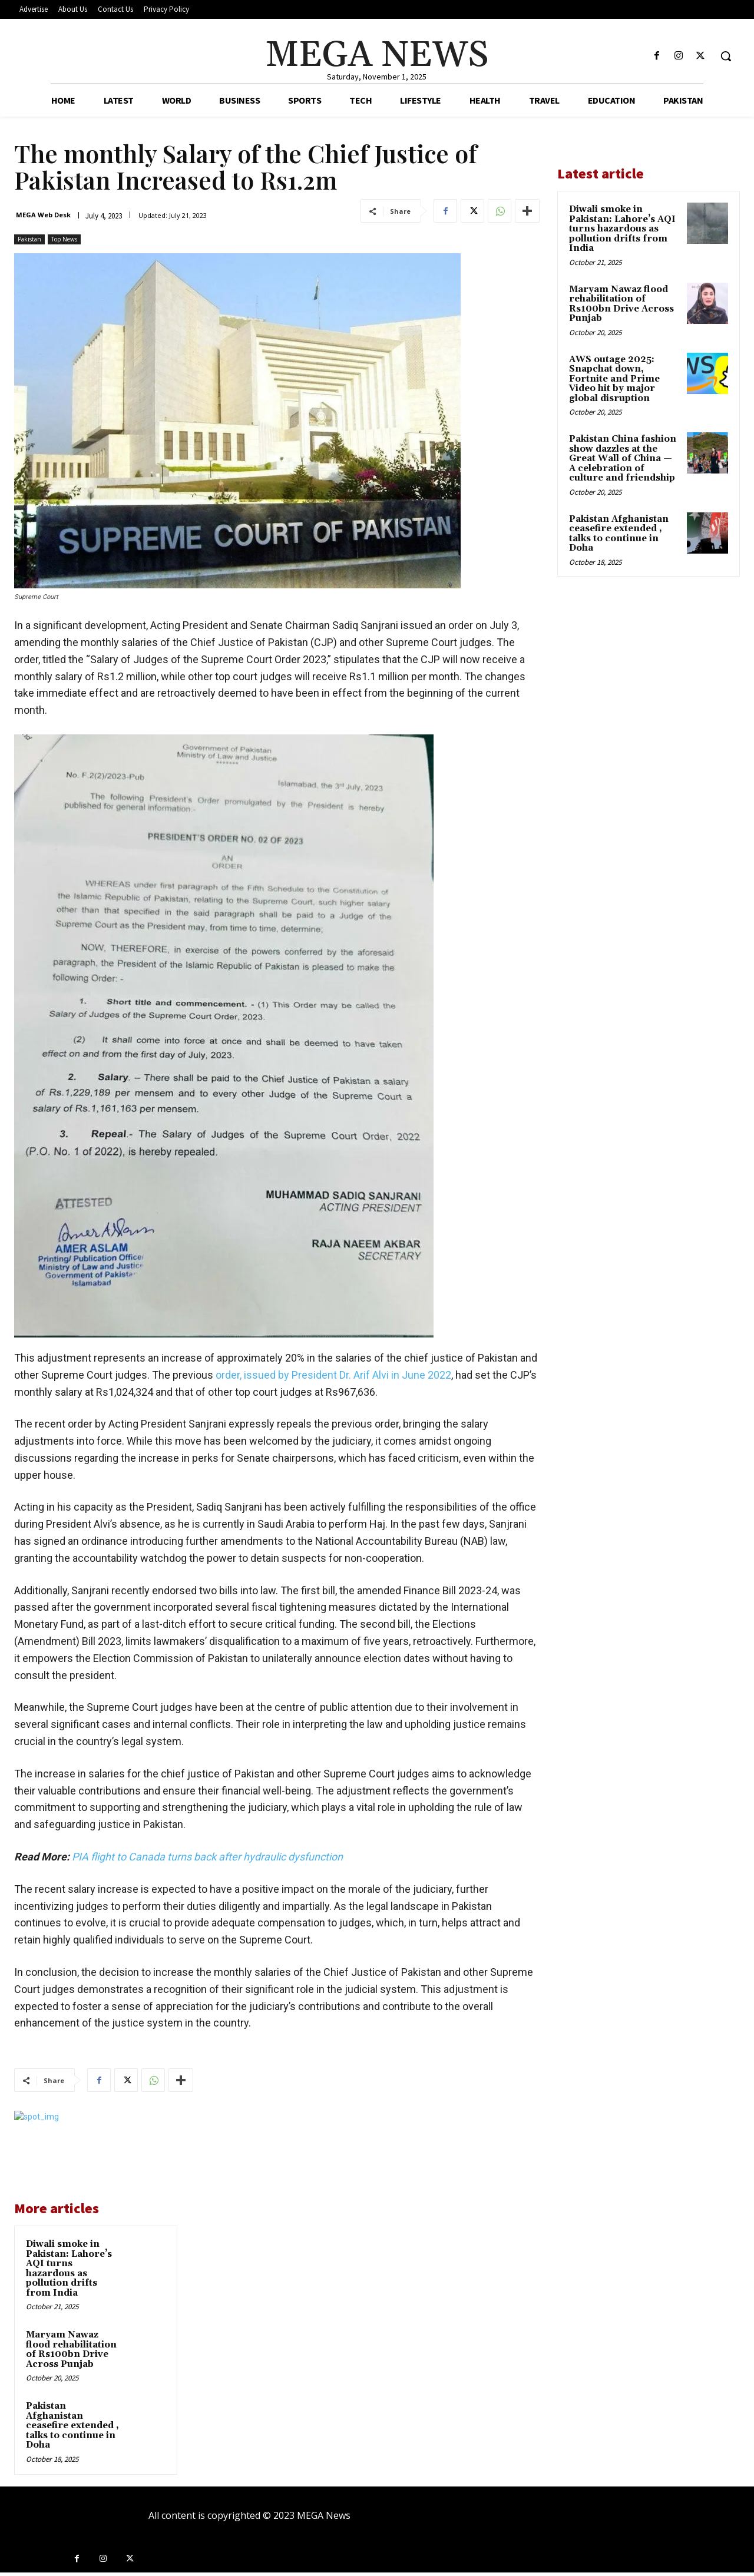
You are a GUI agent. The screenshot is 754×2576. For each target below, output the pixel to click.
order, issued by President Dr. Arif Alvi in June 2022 (333, 1375)
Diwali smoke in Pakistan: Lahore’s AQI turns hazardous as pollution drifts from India (69, 2269)
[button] (726, 56)
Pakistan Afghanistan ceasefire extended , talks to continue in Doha (72, 2425)
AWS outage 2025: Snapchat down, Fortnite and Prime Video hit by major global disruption (614, 379)
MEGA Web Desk (43, 214)
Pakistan (29, 239)
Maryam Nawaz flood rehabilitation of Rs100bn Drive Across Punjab (71, 2349)
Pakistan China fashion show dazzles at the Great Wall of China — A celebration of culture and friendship (622, 458)
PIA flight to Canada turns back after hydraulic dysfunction (207, 1856)
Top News (64, 239)
